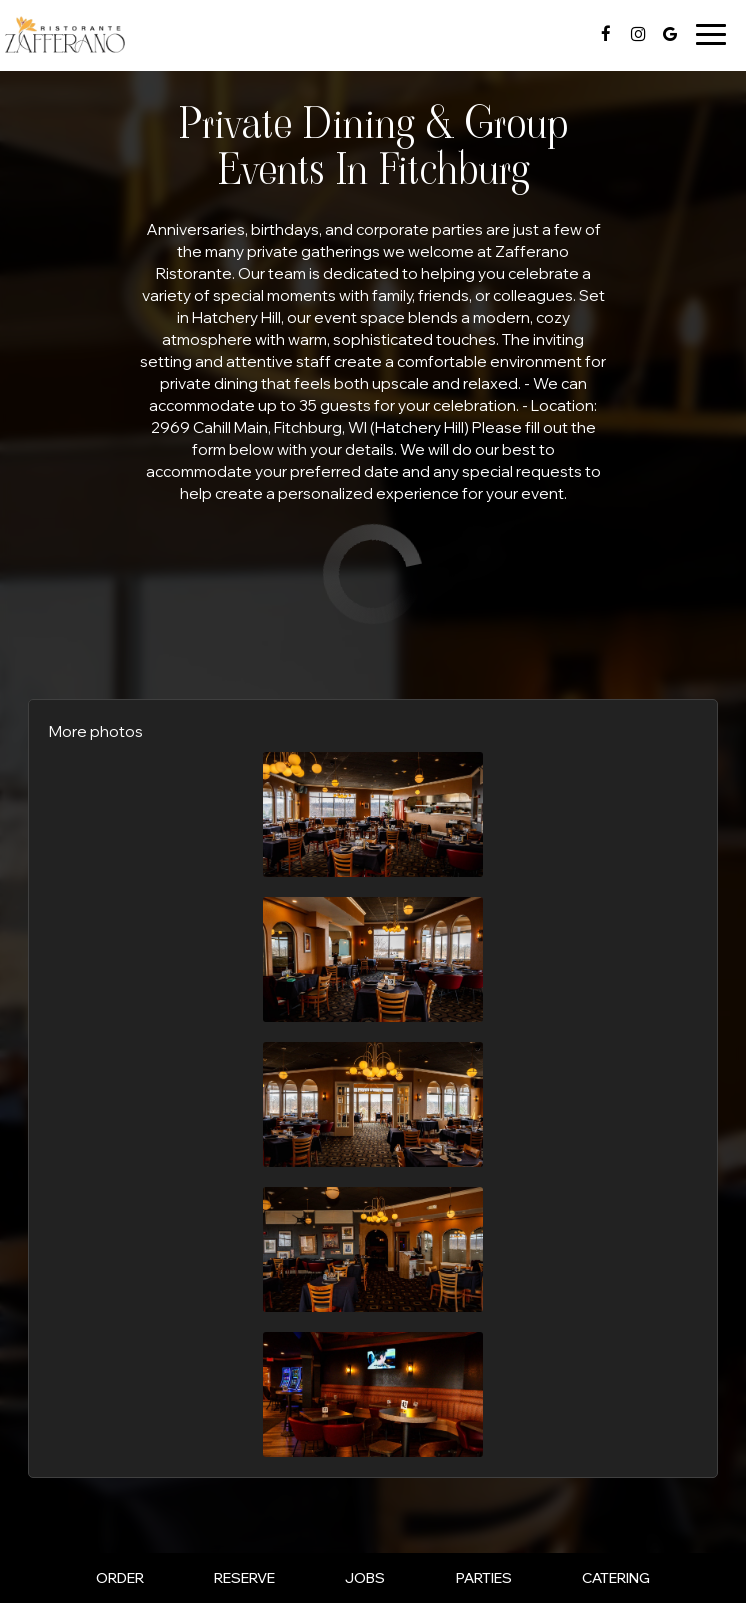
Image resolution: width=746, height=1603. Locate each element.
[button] (373, 814)
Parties (484, 1578)
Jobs (365, 1578)
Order (120, 1578)
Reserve (244, 1578)
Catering (616, 1578)
